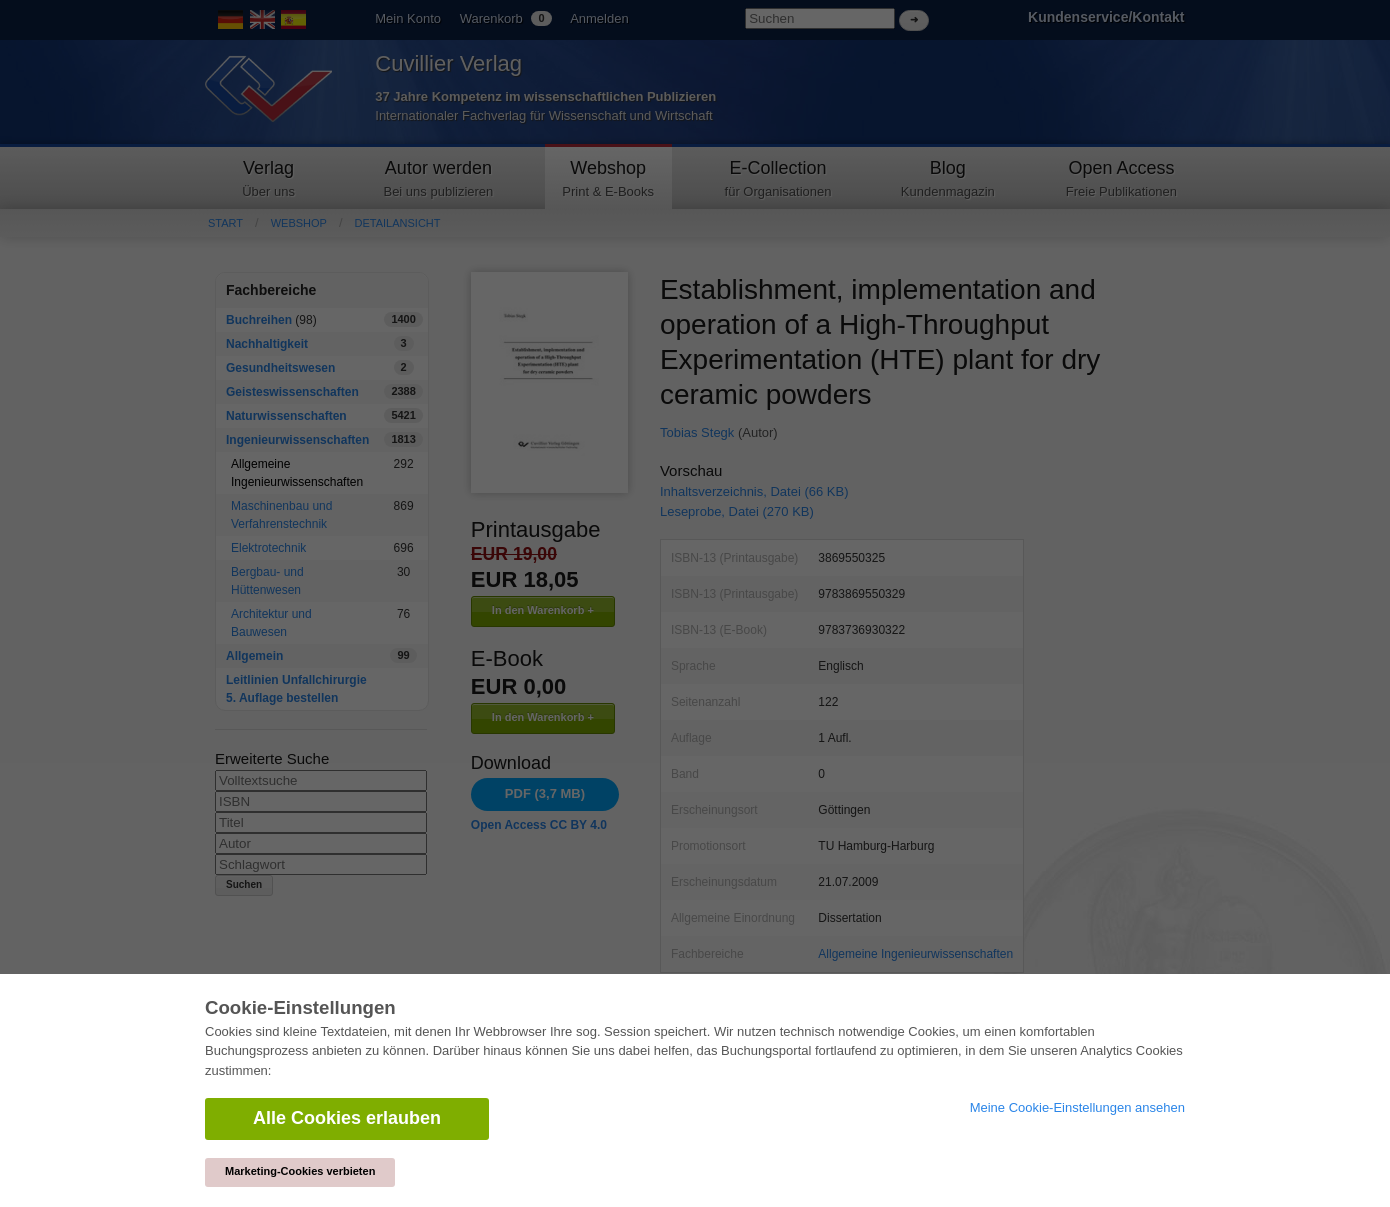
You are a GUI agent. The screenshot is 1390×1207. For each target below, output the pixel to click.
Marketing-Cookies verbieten (300, 1171)
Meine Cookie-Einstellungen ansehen (1077, 1107)
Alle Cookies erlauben (347, 1118)
